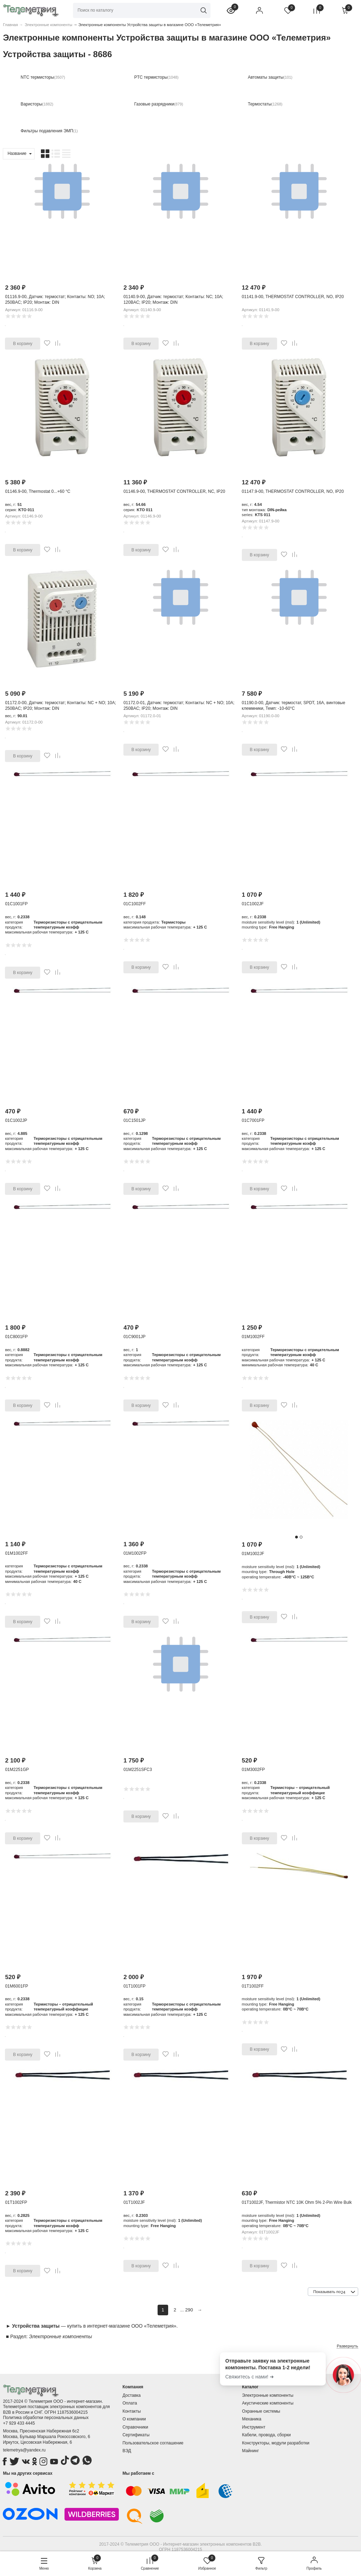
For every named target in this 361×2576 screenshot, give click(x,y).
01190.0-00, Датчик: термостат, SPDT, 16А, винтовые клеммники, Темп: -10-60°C (293, 705)
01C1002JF (253, 903)
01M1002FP (134, 1553)
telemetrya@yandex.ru (24, 2450)
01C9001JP (134, 1336)
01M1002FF (253, 1336)
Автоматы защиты (265, 77)
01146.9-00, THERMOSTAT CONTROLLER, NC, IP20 (174, 491)
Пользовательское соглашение (152, 2443)
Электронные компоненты (268, 2395)
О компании (134, 2419)
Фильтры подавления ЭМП (46, 130)
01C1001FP (16, 903)
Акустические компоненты (268, 2403)
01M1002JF (253, 1553)
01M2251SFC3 (137, 1769)
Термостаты (259, 104)
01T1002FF (253, 1986)
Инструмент (253, 2427)
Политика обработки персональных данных (45, 2417)
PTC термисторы (150, 77)
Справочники (135, 2427)
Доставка (131, 2395)
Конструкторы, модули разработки (276, 2443)
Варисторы (31, 104)
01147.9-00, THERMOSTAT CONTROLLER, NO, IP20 (293, 491)
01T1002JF (134, 2202)
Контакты (131, 2411)
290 (189, 2309)
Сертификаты (135, 2434)
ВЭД (126, 2450)
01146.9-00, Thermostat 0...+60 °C (37, 491)
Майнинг (250, 2450)
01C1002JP (16, 1120)
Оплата (129, 2403)
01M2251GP (17, 1769)
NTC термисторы (37, 77)
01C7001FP (253, 1120)
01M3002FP (253, 1769)
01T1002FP (16, 2202)
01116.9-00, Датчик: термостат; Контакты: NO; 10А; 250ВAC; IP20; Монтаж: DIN (55, 299)
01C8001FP (16, 1336)
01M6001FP (16, 1986)
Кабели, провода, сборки (266, 2434)
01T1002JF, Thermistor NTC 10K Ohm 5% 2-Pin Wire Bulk (297, 2202)
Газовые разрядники (154, 104)
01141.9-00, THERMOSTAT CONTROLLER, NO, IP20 (293, 296)
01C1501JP (134, 1120)
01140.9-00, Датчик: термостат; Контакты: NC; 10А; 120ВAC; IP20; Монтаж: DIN (173, 299)
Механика (252, 2419)
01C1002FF (134, 903)
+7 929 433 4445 (19, 2423)
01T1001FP (134, 1986)
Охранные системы (261, 2411)
